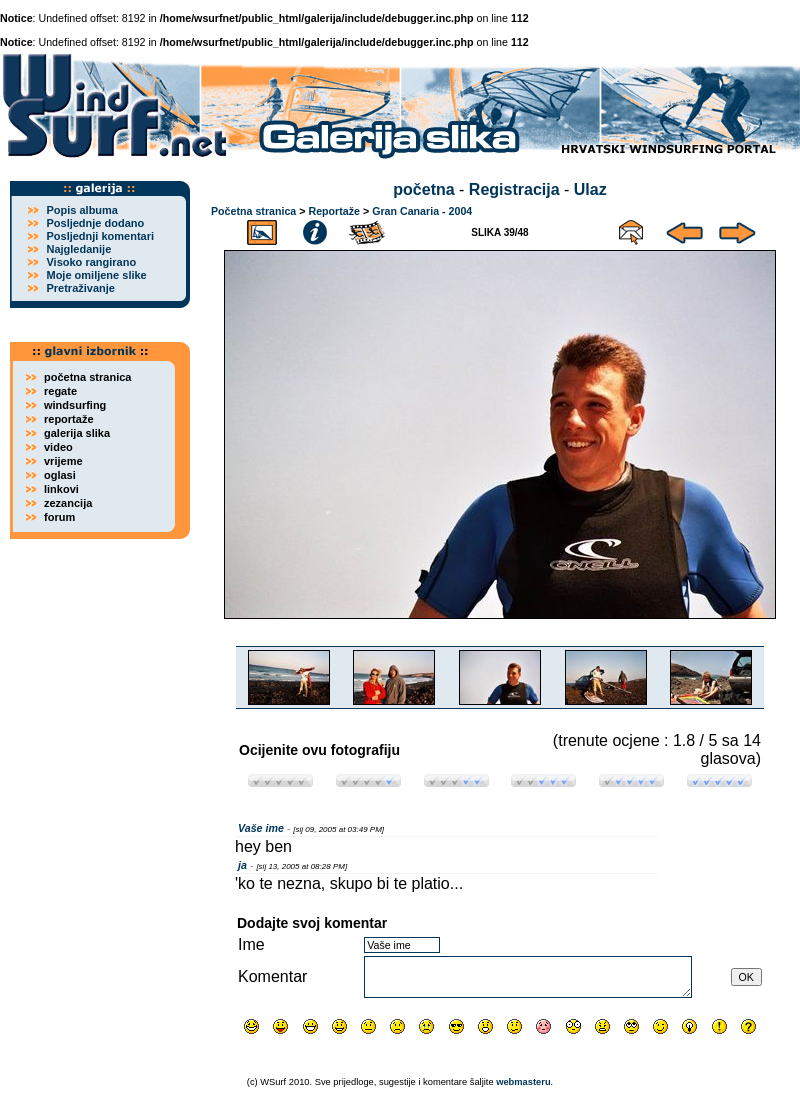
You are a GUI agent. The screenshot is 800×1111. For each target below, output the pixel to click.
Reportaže (334, 211)
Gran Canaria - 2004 (422, 211)
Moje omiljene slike (96, 275)
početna (423, 189)
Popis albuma (82, 210)
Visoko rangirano (91, 262)
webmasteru (523, 1082)
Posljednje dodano (95, 223)
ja (242, 865)
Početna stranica (253, 211)
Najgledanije (78, 249)
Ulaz (590, 189)
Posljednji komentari (100, 236)
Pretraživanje (80, 288)
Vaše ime (261, 828)
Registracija (514, 189)
